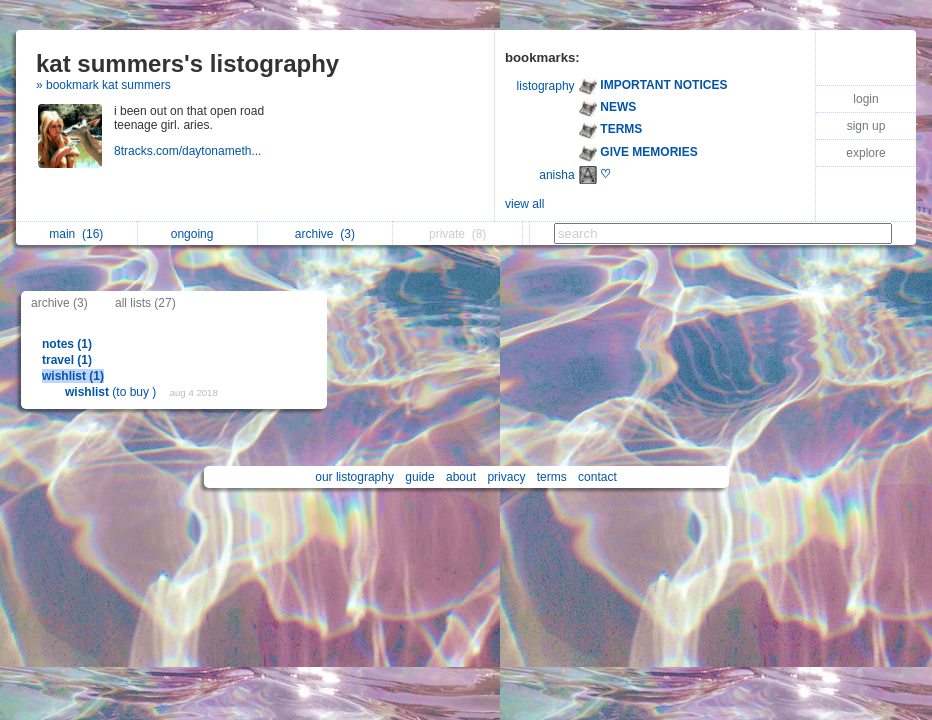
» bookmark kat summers (103, 85)
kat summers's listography (187, 63)
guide (419, 477)
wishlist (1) (73, 376)
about (461, 477)
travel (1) (67, 360)
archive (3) (59, 303)
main (76, 234)
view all (524, 204)
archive (325, 234)
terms (552, 477)
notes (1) (67, 344)
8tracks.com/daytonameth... (189, 151)
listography (546, 86)
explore (865, 153)
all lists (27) (145, 303)
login (865, 99)
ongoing (197, 234)
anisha (556, 175)
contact (597, 477)
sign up (866, 126)
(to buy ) (112, 392)
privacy (506, 477)
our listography (354, 477)
